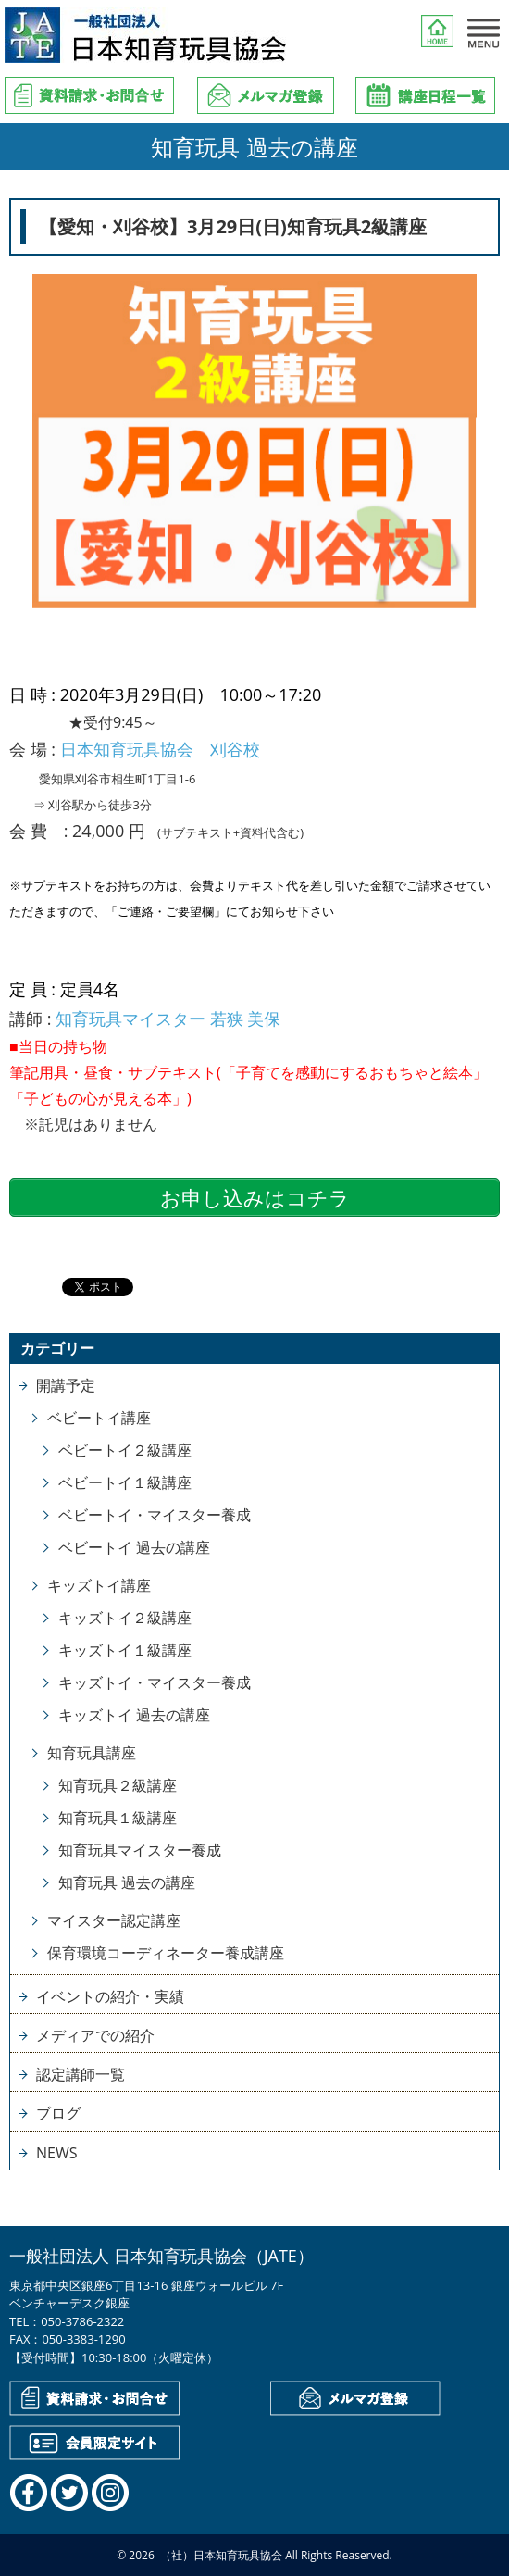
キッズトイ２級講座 (125, 1617)
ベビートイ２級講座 (125, 1450)
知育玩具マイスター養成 (139, 1850)
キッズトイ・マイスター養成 (154, 1682)
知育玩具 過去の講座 (126, 1882)
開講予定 (65, 1385)
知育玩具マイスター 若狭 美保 (168, 1018)
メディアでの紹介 (95, 2035)
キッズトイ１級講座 (125, 1650)
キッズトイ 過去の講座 (134, 1715)
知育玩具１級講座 (117, 1817)
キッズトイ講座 (99, 1585)
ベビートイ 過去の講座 (134, 1547)
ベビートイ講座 (99, 1417)
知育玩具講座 (91, 1753)
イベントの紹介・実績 (110, 1996)
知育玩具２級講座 (117, 1785)
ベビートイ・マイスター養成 (154, 1515)
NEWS (56, 2153)
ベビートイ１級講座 (125, 1482)
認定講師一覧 (80, 2074)
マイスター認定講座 (113, 1920)
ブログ (58, 2113)
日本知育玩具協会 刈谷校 (160, 749)
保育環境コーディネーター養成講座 (165, 1953)
